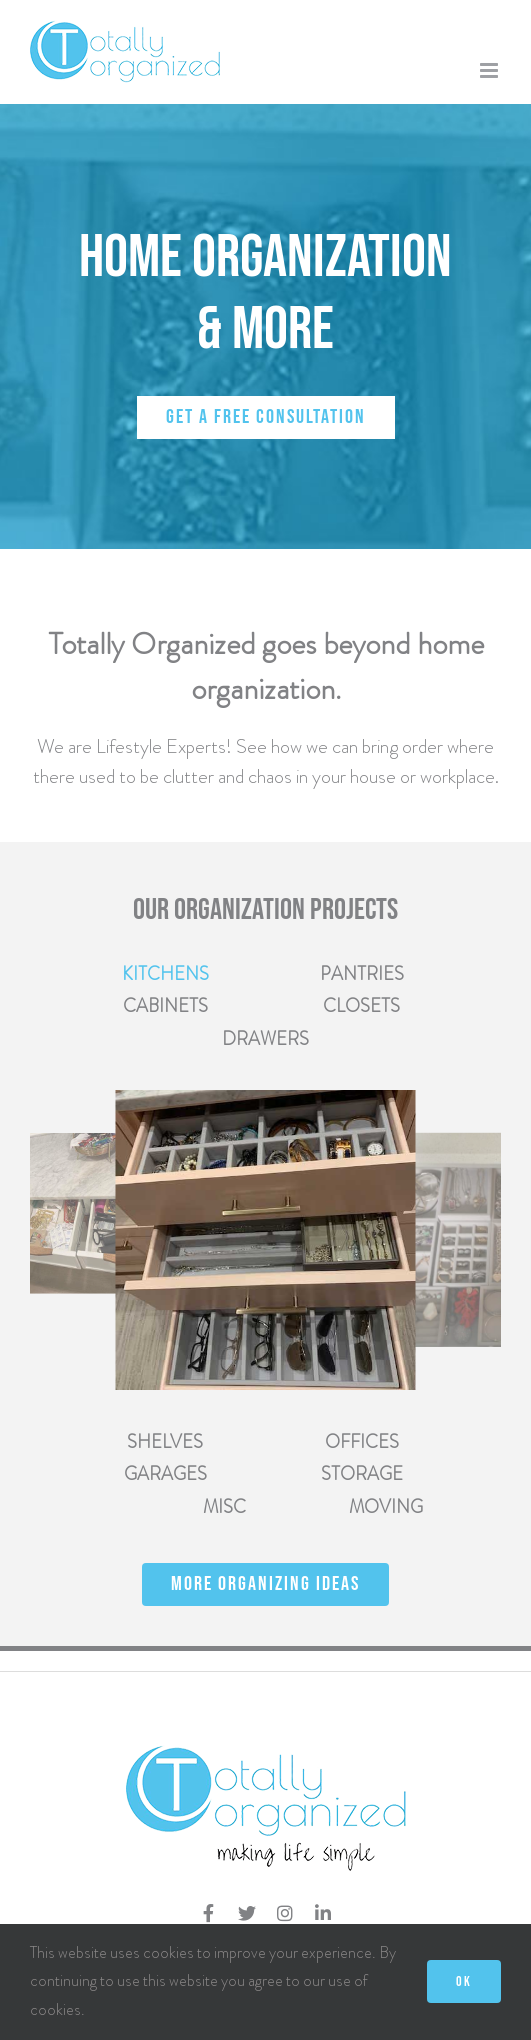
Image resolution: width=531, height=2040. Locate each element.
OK (464, 1981)
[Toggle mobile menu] (490, 70)
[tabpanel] (265, 1240)
